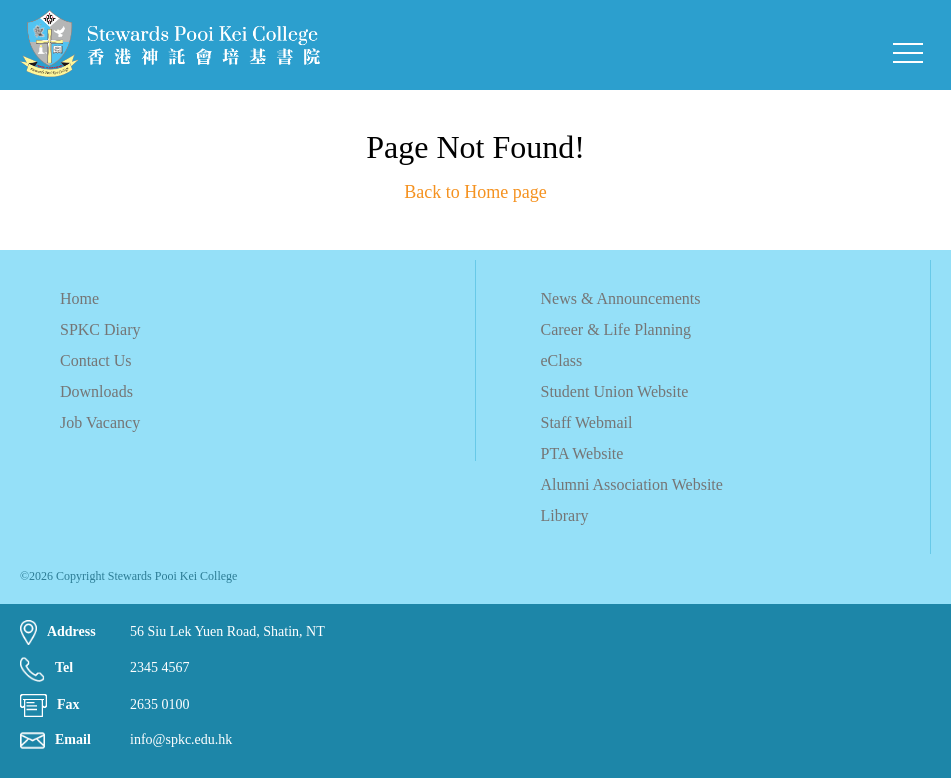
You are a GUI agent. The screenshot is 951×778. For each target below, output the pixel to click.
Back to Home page (475, 192)
